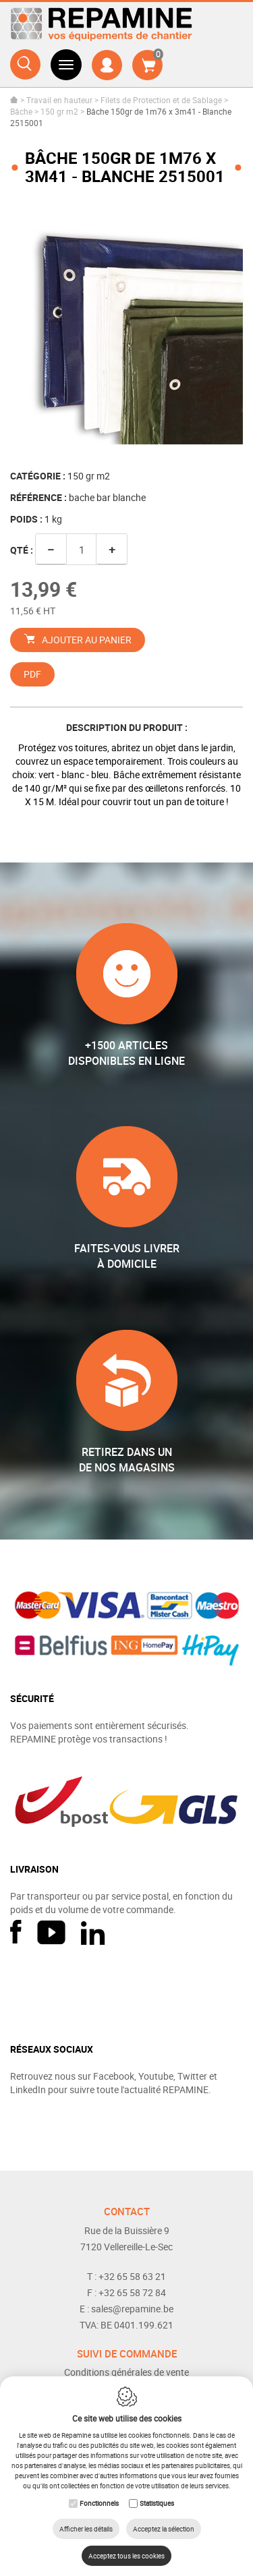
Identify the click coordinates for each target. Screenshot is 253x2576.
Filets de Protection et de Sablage (161, 99)
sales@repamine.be (132, 2308)
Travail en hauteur (59, 99)
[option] (126, 328)
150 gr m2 (59, 111)
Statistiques (157, 2503)
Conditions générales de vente (126, 2372)
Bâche (21, 111)
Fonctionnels (99, 2503)
